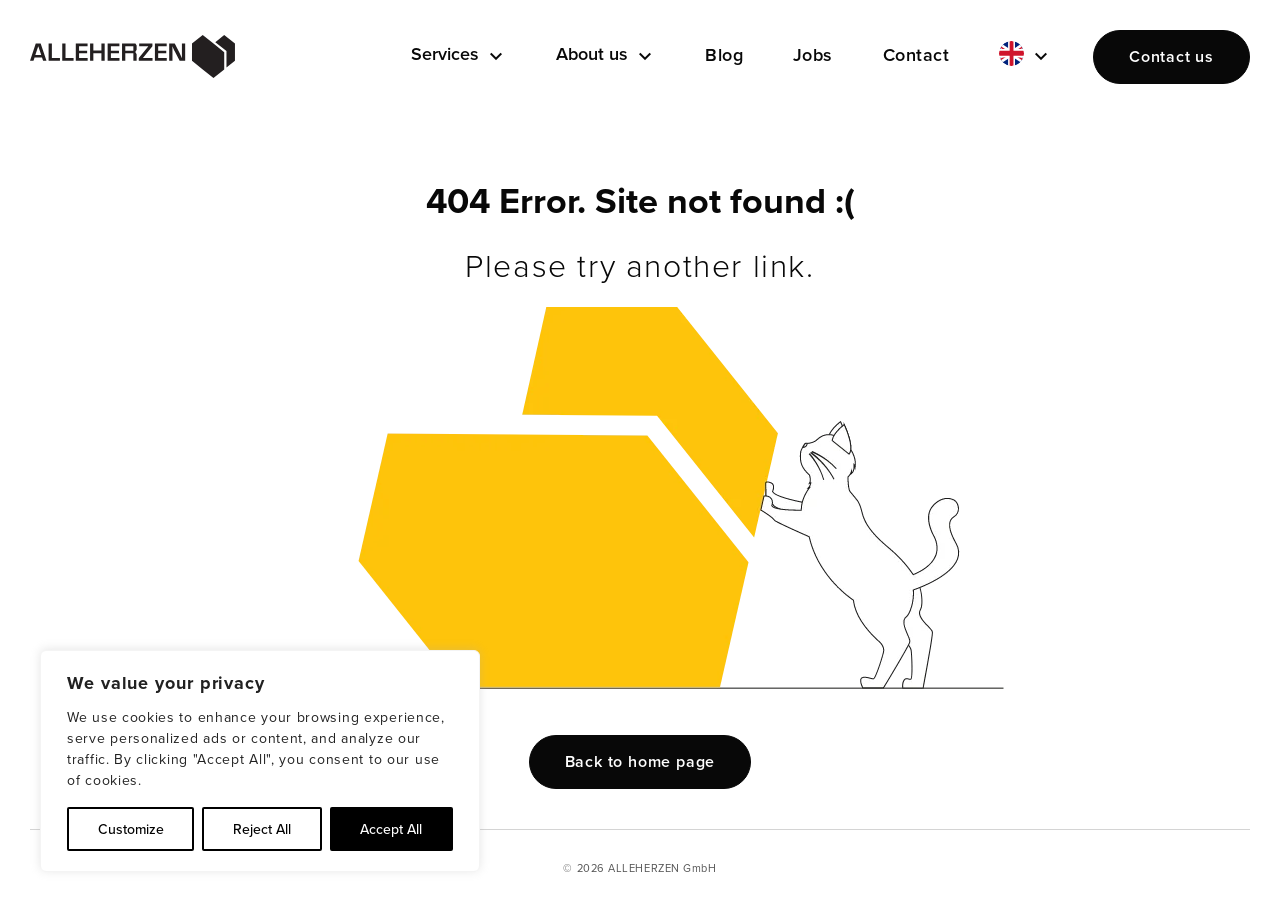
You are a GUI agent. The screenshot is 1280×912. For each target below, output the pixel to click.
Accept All (391, 829)
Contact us (1171, 56)
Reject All (262, 829)
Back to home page (640, 761)
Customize (131, 829)
